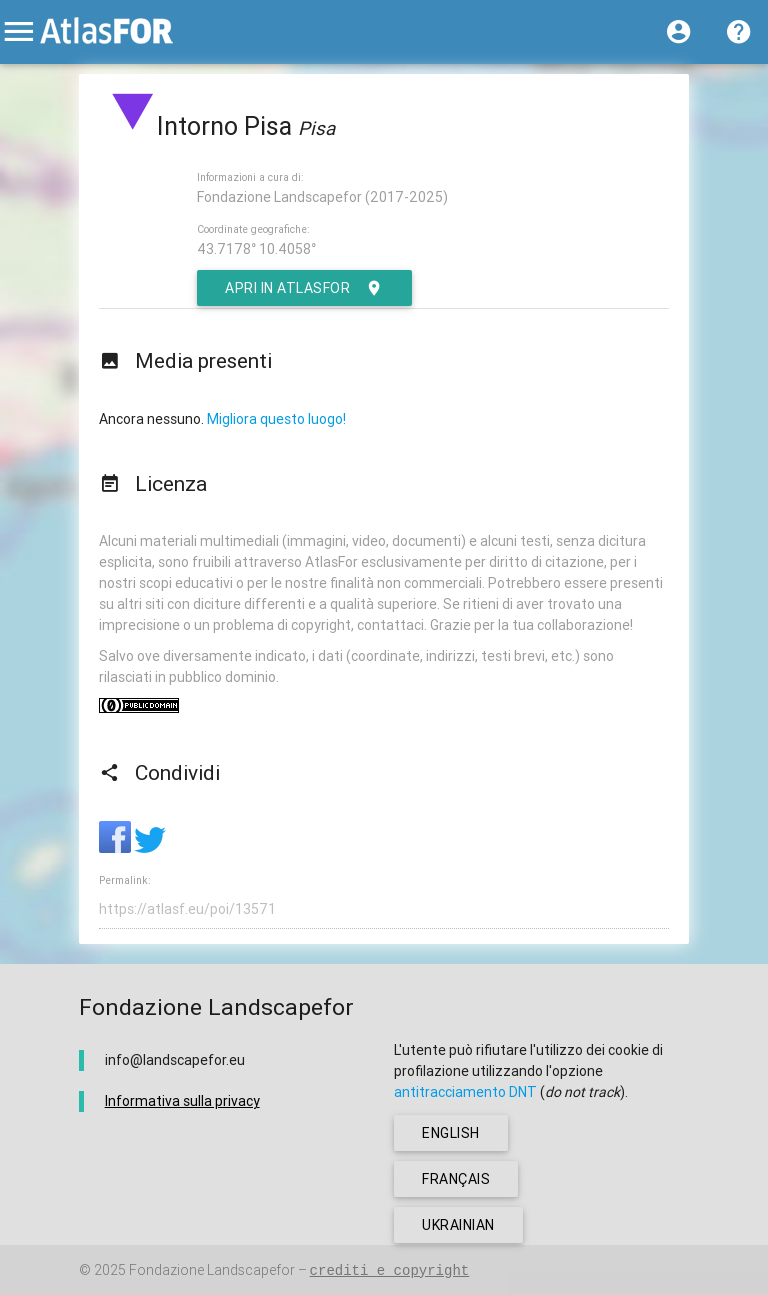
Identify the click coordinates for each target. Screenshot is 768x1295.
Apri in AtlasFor (304, 288)
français (456, 1179)
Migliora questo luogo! (276, 419)
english (451, 1133)
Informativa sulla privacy (182, 1101)
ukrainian (458, 1225)
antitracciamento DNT (465, 1092)
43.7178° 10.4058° (256, 249)
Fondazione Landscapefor (212, 1270)
